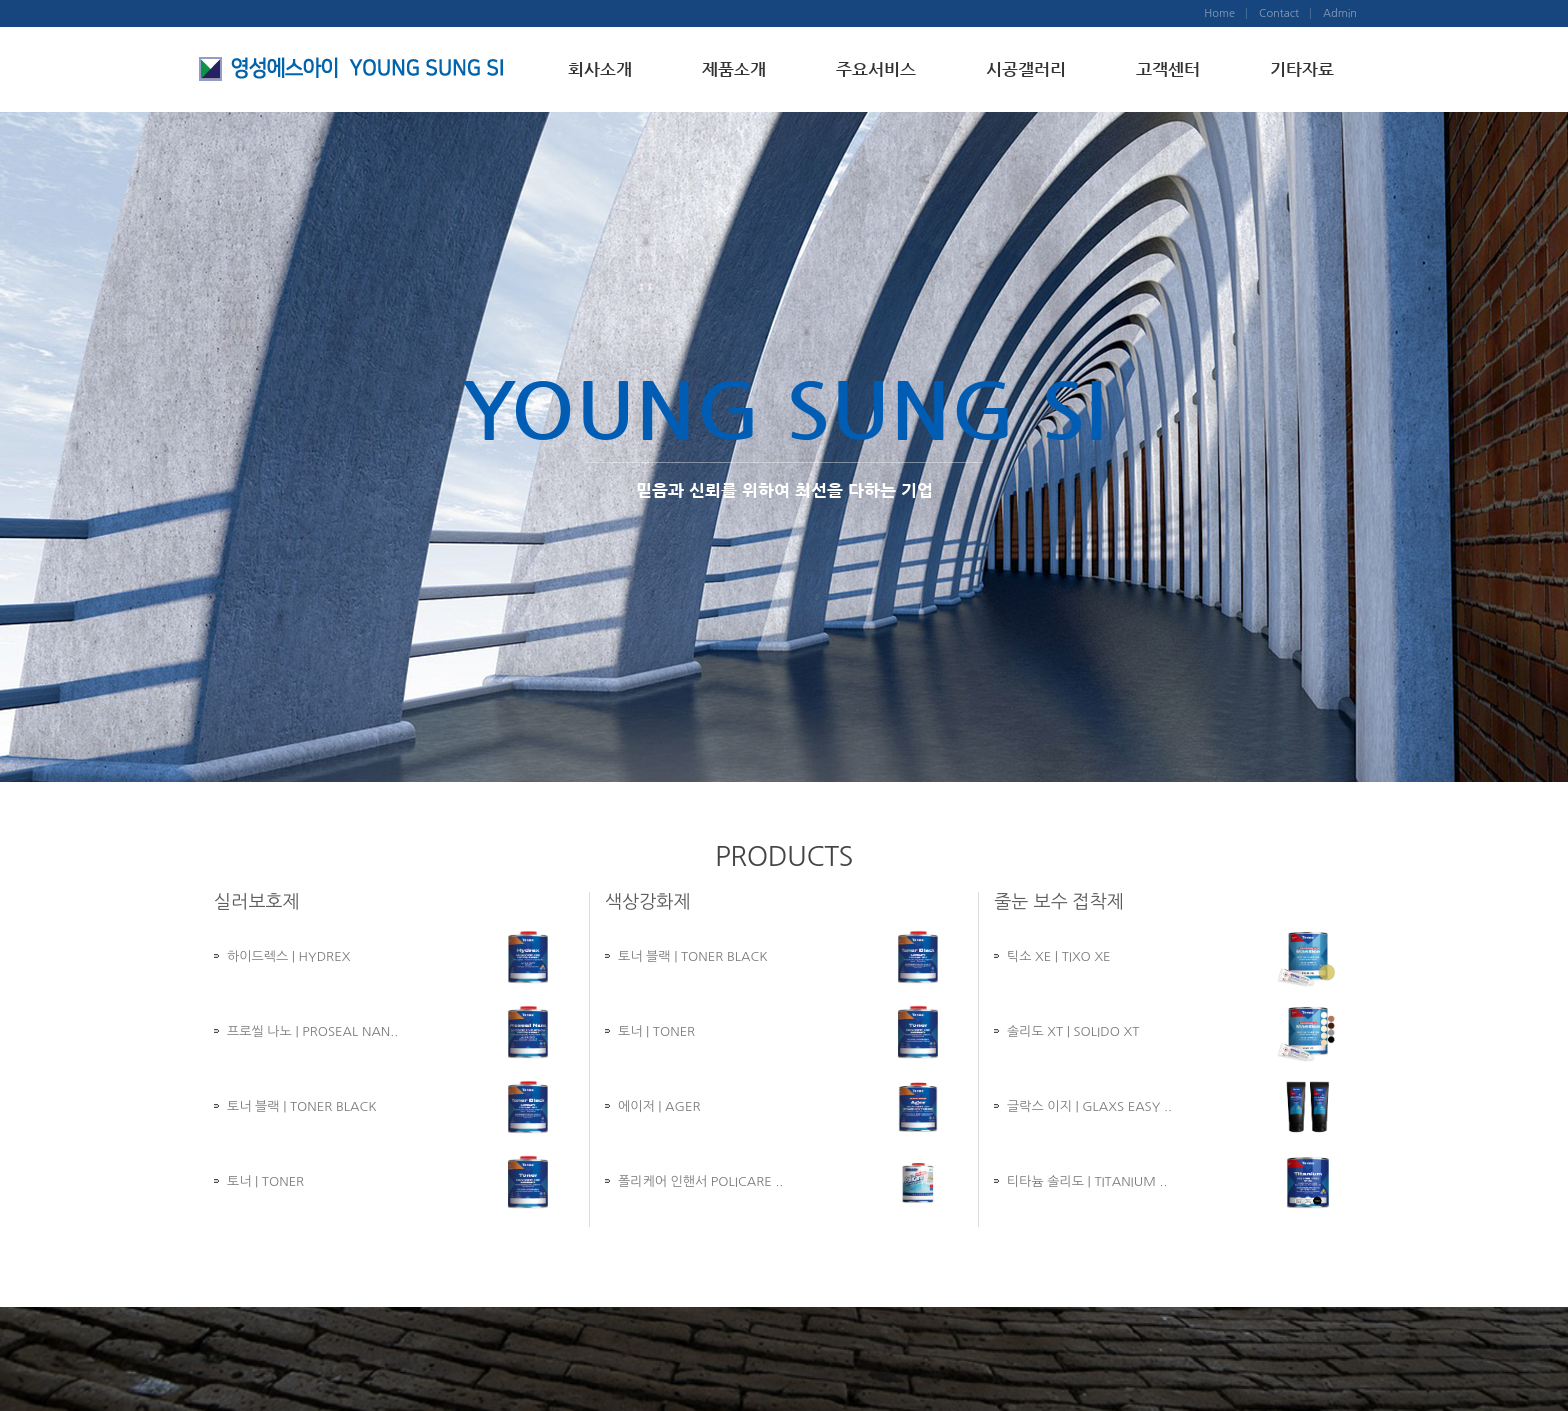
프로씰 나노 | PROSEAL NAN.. (312, 1031)
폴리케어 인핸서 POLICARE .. (700, 1181)
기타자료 (1302, 69)
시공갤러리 (1026, 69)
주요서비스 (876, 69)
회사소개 (600, 69)
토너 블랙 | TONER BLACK (302, 1106)
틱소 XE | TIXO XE (1059, 956)
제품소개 (734, 69)
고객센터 (1168, 69)
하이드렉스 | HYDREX (288, 956)
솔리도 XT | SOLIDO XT (1073, 1031)
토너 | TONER (265, 1181)
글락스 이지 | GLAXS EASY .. (1089, 1106)
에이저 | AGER (659, 1106)
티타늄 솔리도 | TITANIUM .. (1087, 1181)
